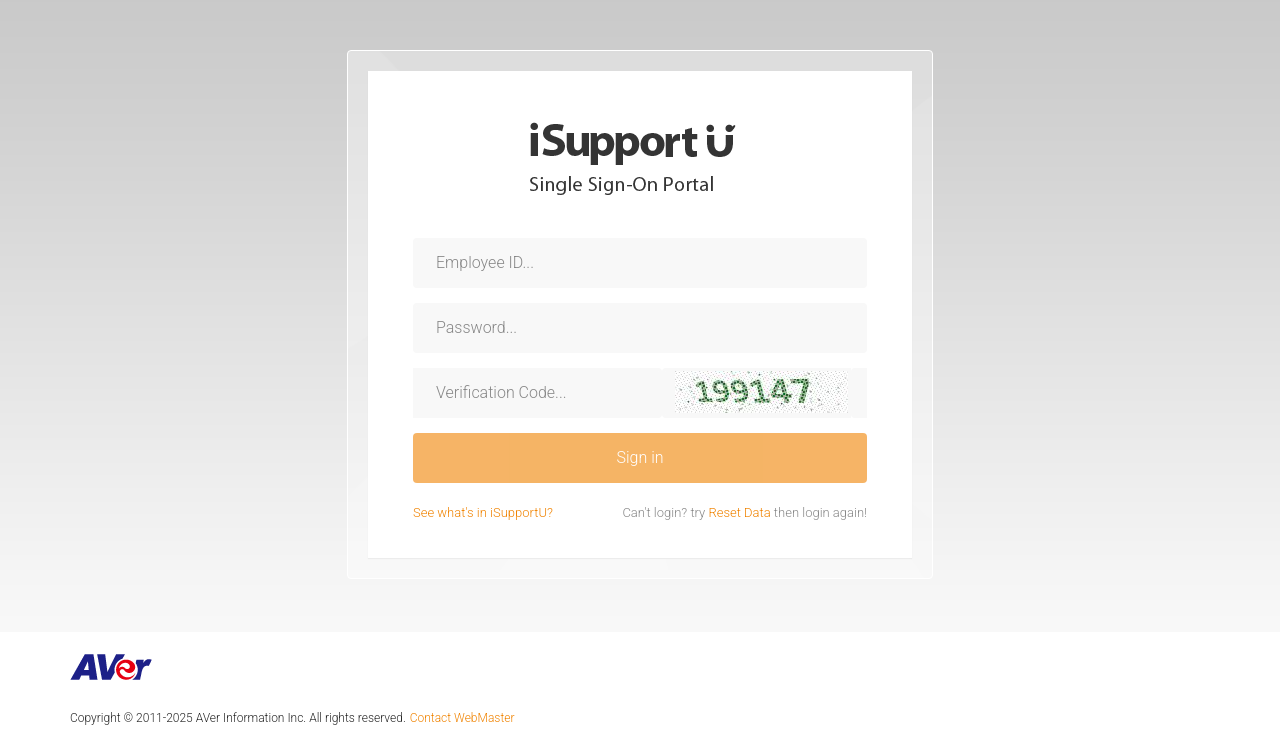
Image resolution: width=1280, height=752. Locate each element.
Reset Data (740, 512)
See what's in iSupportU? (483, 512)
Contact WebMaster (462, 718)
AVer (111, 667)
